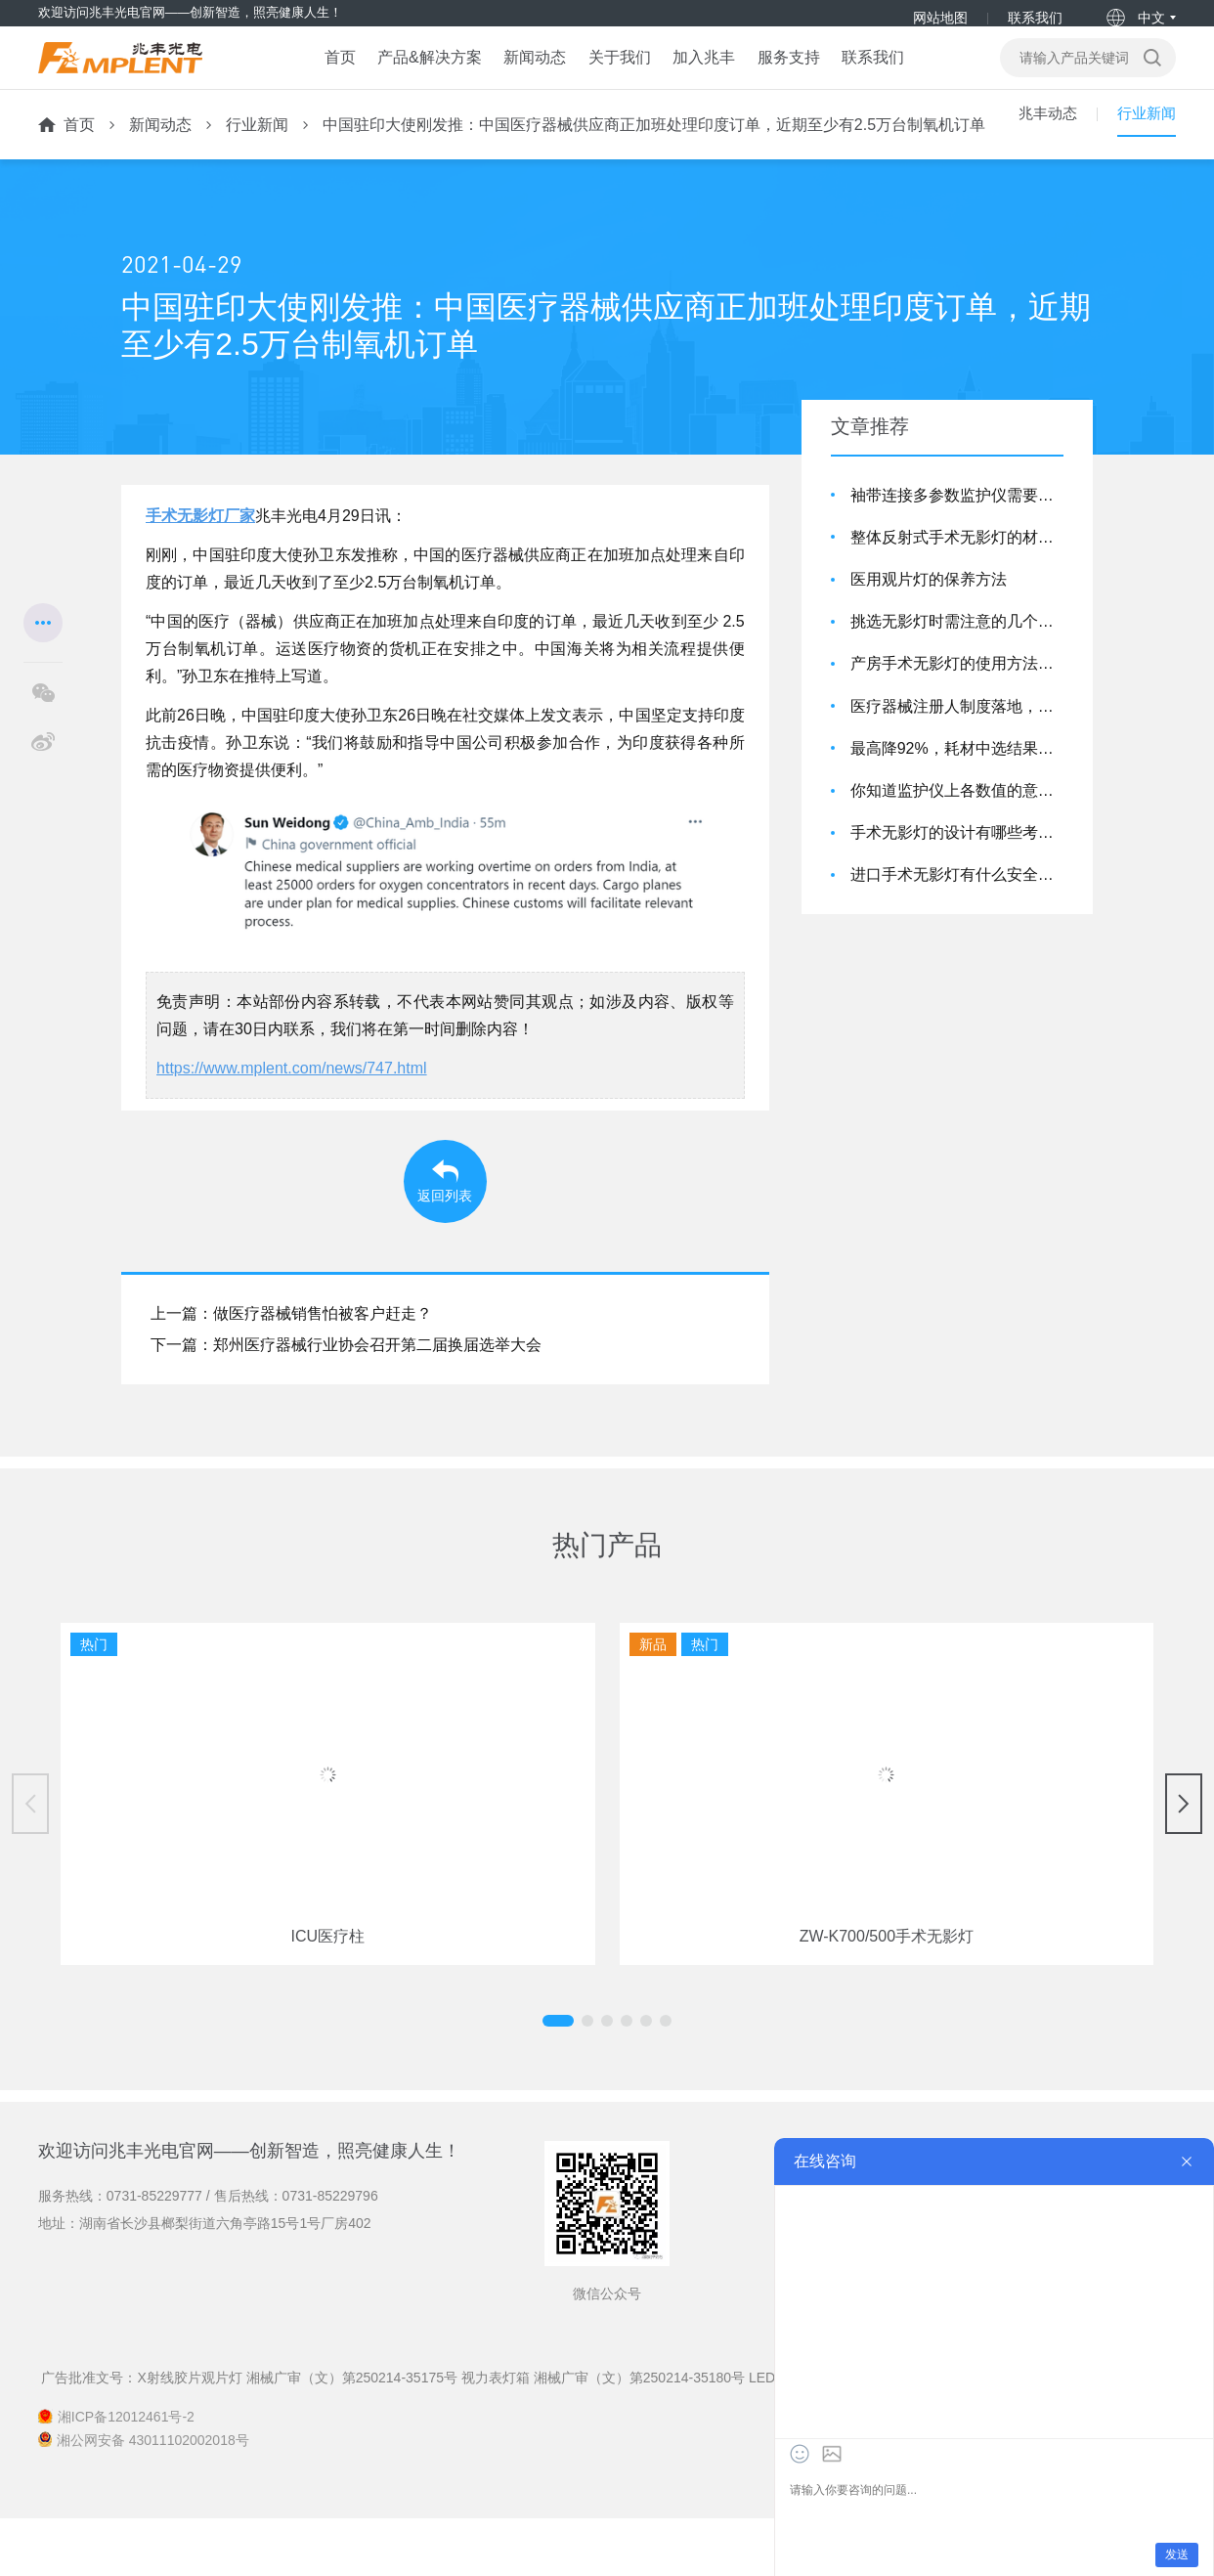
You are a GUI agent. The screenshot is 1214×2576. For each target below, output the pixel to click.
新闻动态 (521, 73)
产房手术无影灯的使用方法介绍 (956, 688)
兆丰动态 (1042, 149)
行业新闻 (257, 149)
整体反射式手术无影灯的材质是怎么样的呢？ (956, 561)
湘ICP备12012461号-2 (126, 2475)
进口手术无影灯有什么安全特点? (956, 900)
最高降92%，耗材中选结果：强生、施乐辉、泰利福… (956, 772)
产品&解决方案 (408, 73)
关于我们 (612, 73)
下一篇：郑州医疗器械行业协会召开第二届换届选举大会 (346, 1403)
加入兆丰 (703, 73)
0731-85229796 (330, 2254)
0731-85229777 (154, 2254)
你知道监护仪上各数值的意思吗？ (956, 815)
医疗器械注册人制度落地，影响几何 (956, 730)
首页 (310, 73)
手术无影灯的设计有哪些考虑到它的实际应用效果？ (956, 857)
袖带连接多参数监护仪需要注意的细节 (956, 519)
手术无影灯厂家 (200, 540)
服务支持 (795, 73)
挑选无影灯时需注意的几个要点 (956, 645)
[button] (587, 2078)
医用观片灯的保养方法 (928, 603)
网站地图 (939, 17)
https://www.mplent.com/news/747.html (291, 1092)
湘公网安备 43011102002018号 (153, 2498)
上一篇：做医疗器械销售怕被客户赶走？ (291, 1372)
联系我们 (1034, 17)
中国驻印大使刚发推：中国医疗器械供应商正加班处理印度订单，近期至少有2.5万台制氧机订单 (654, 149)
